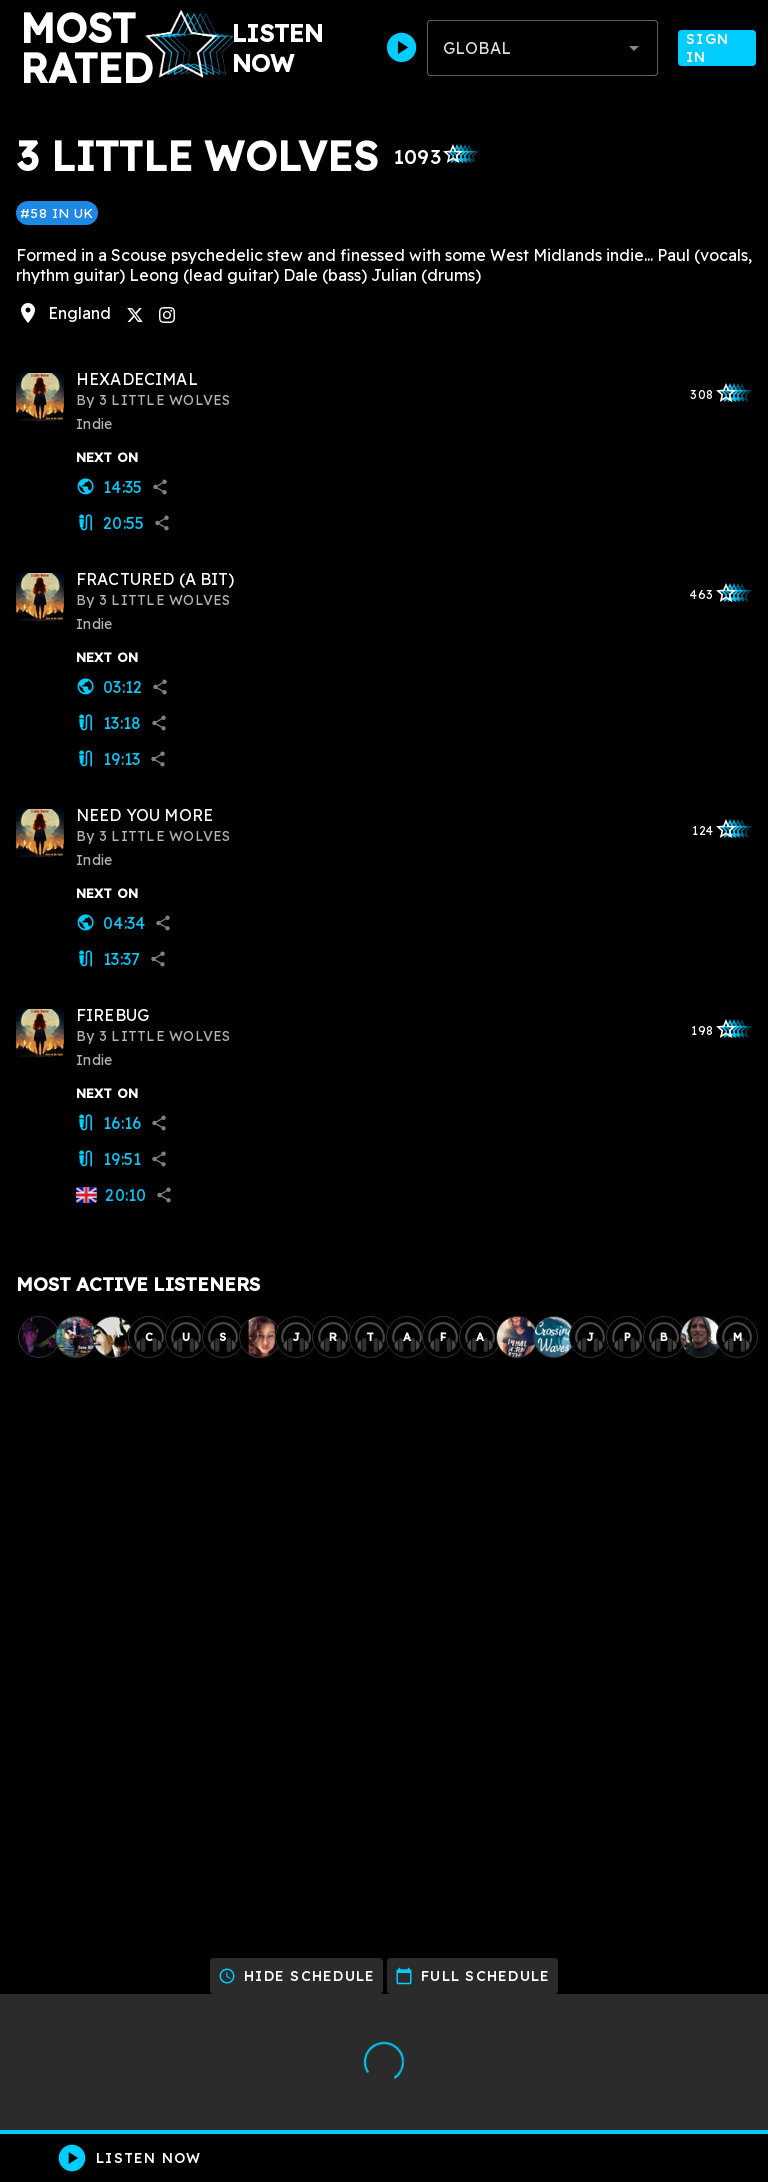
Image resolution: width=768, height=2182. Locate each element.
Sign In (717, 48)
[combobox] (542, 48)
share (160, 487)
